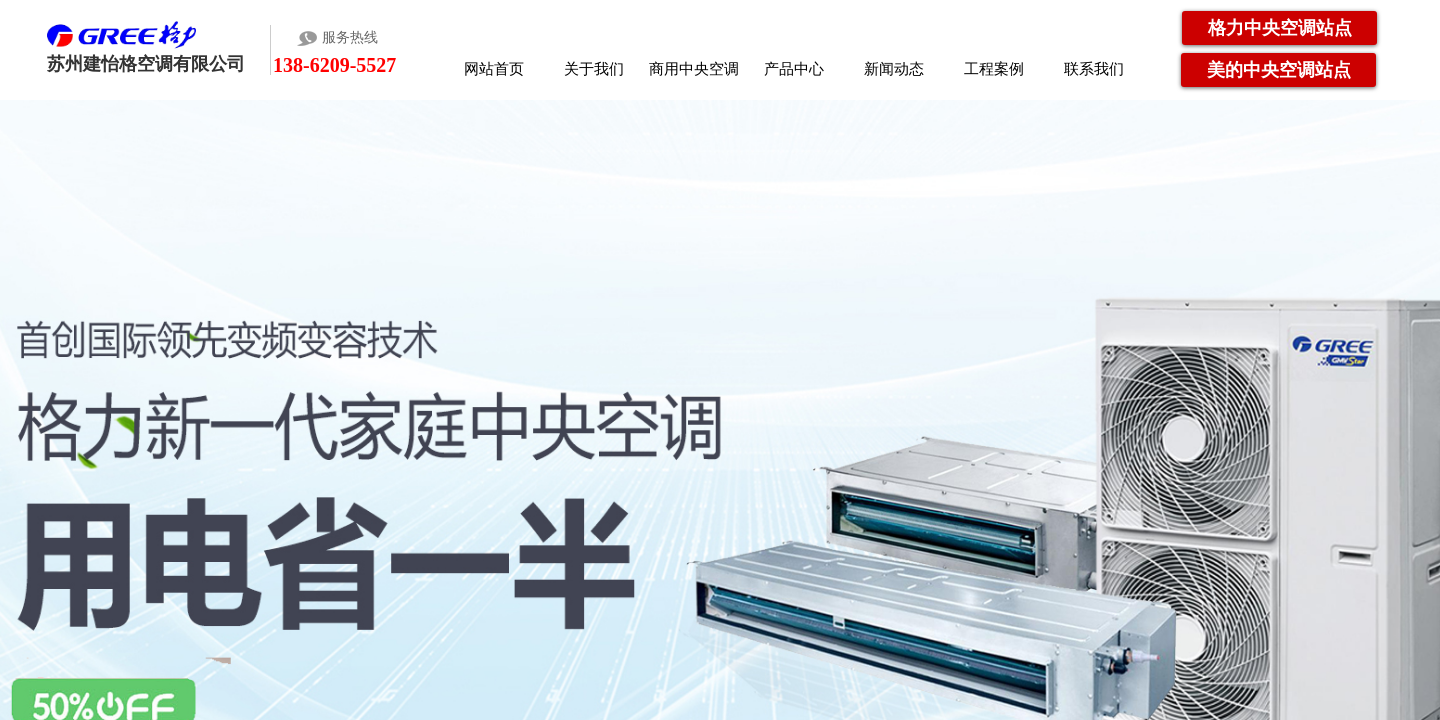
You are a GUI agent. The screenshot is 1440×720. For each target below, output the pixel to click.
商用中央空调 (694, 68)
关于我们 (594, 68)
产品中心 (794, 68)
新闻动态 (894, 68)
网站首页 (494, 68)
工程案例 (994, 68)
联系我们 (1094, 68)
